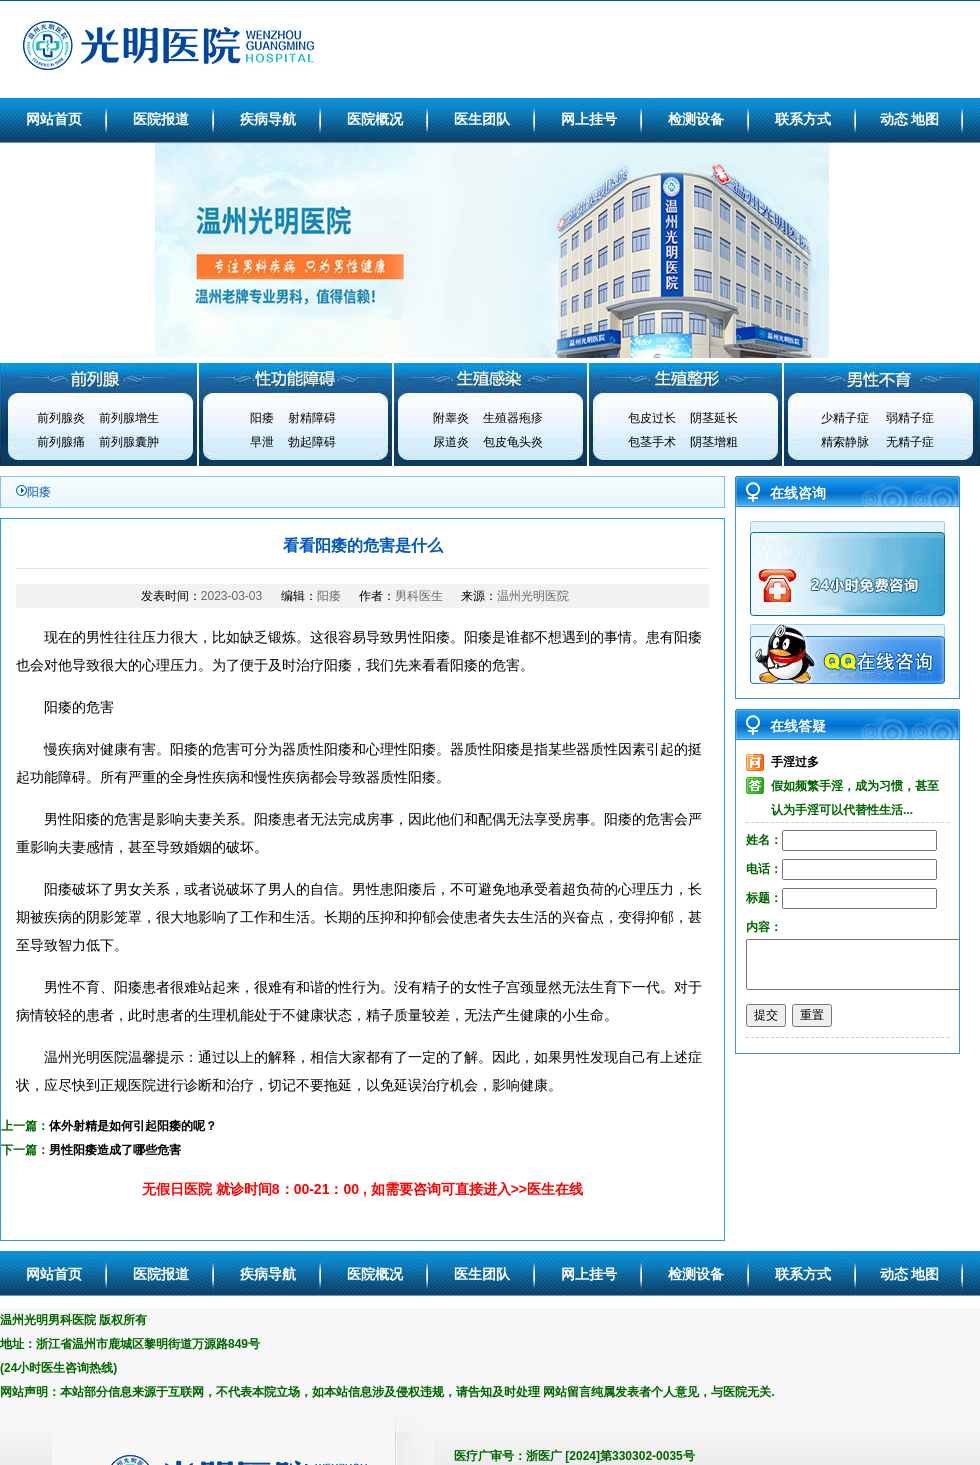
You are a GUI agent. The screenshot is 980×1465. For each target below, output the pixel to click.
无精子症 (910, 442)
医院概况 (375, 119)
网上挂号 (589, 119)
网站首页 (54, 119)
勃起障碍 (312, 442)
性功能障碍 (294, 378)
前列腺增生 (129, 418)
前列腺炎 (61, 418)
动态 (894, 119)
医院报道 (161, 119)
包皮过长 (652, 418)
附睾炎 (451, 418)
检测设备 (696, 119)
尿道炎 (451, 442)
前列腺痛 (61, 442)
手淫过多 (795, 762)
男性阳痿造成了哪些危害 (115, 1150)
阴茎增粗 (714, 442)
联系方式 (803, 119)
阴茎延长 (714, 418)
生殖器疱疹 (513, 418)
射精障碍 (312, 418)
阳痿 (262, 418)
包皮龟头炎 (513, 442)
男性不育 (882, 378)
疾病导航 (268, 119)
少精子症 (845, 418)
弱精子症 (910, 418)
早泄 (262, 442)
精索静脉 (845, 442)
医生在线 (555, 1189)
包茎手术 (652, 442)
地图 (925, 119)
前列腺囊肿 (129, 442)
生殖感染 (490, 378)
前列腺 (98, 378)
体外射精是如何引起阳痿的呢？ (133, 1126)
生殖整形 (686, 378)
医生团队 (482, 119)
